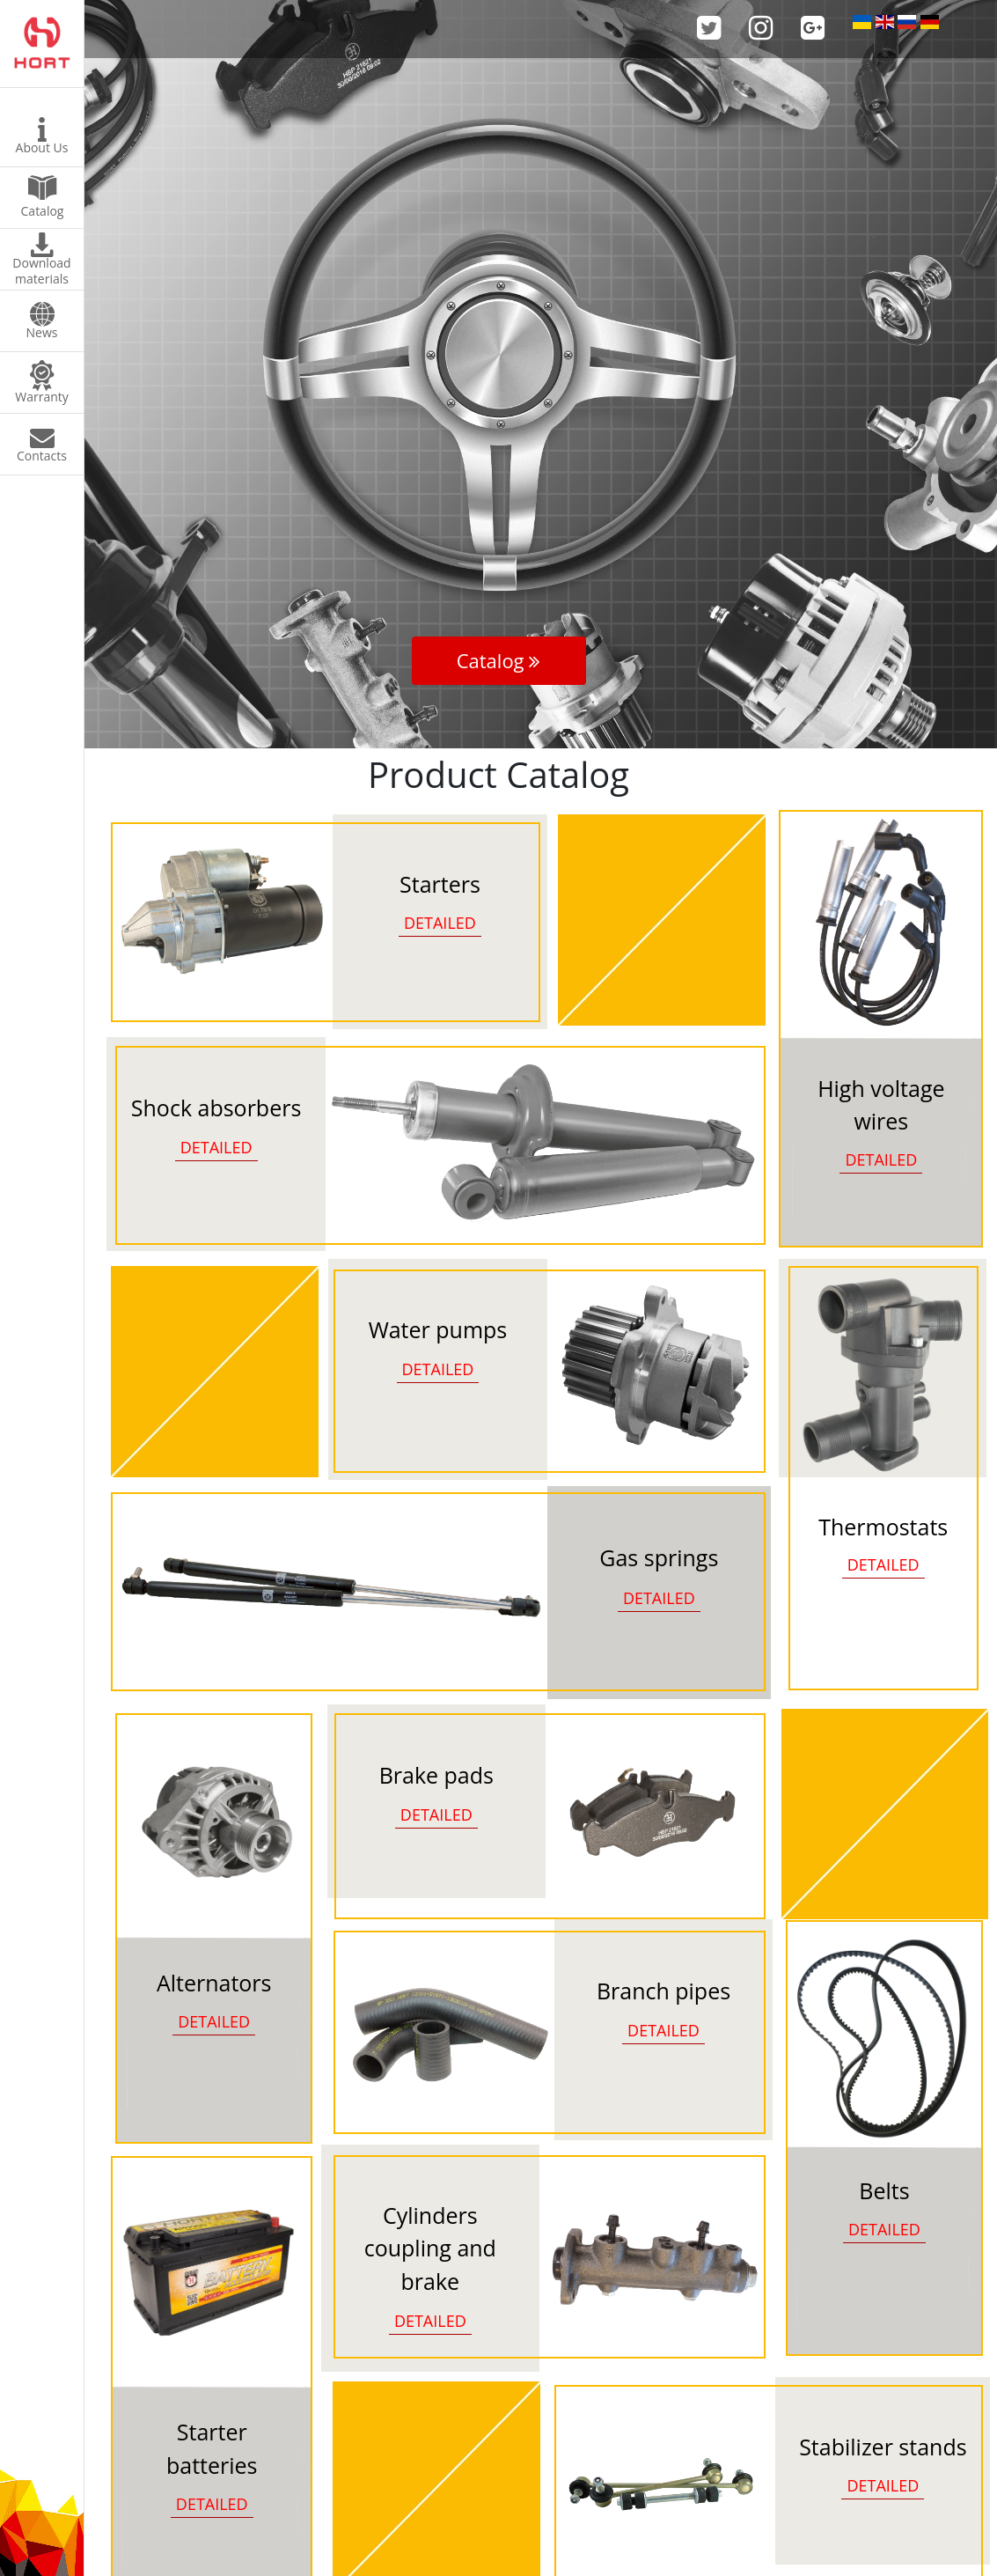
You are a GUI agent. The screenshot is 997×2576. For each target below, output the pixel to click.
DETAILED (881, 1159)
